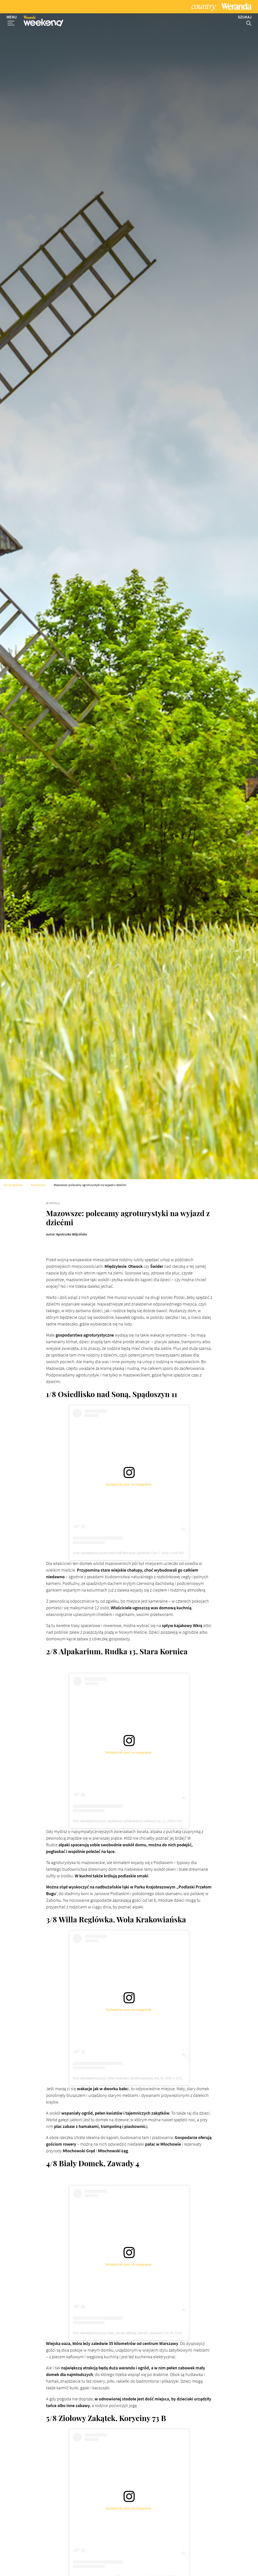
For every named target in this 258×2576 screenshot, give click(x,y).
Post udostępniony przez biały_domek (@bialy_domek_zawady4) (118, 2455)
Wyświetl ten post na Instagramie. (129, 1606)
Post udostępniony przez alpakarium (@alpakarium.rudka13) (114, 1943)
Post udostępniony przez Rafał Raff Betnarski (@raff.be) (111, 1675)
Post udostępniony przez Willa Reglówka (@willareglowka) (113, 2200)
